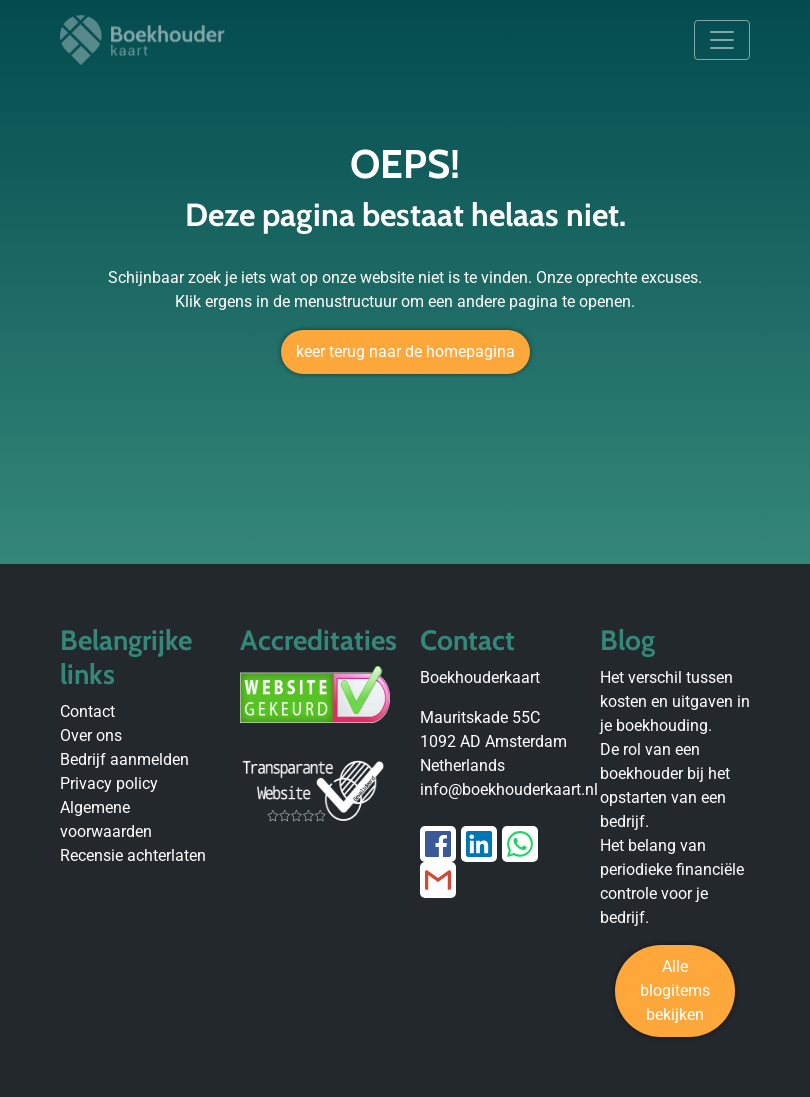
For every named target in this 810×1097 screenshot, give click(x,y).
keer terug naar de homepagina (405, 351)
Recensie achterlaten (133, 855)
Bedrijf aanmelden (124, 759)
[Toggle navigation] (722, 40)
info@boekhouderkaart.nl (509, 789)
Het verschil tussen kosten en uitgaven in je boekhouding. (675, 701)
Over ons (91, 735)
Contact (87, 711)
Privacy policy (109, 783)
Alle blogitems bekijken (675, 990)
